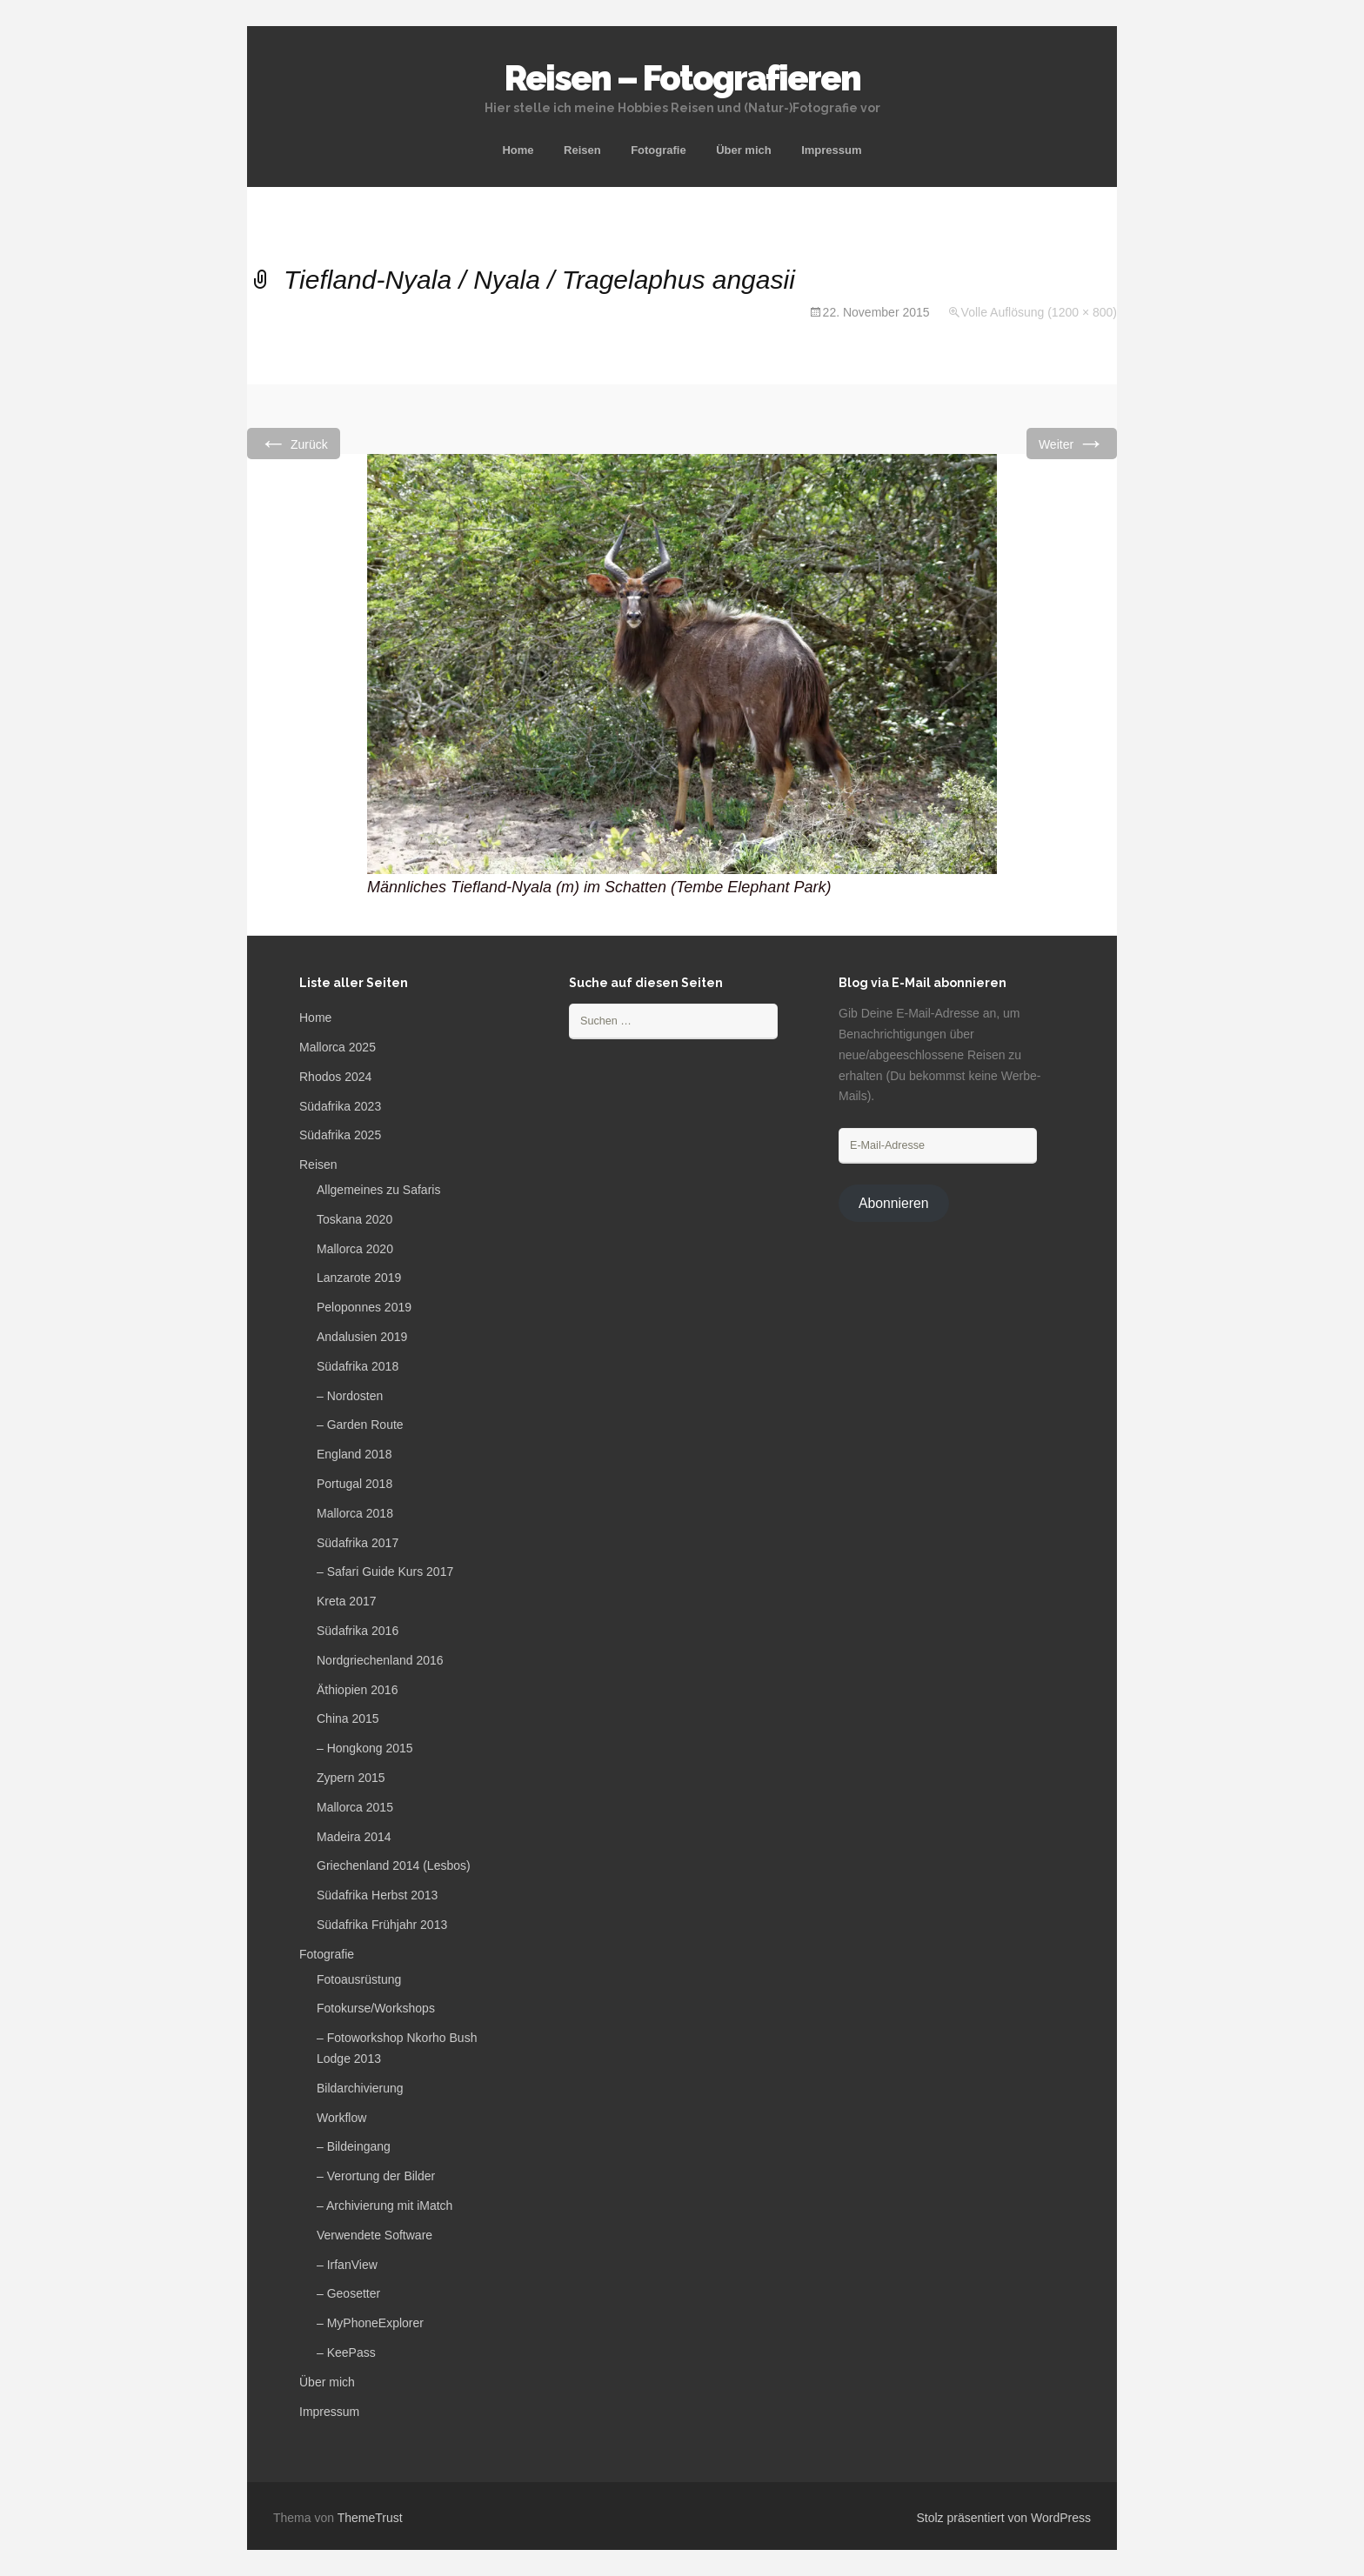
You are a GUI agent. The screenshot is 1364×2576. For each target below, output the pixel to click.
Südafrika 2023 (340, 1106)
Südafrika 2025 (340, 1135)
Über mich (744, 150)
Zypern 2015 (351, 1778)
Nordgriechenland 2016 (380, 1660)
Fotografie (658, 150)
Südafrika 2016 (357, 1631)
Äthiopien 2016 (357, 1690)
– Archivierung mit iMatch (384, 2205)
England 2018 (354, 1454)
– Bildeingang (354, 2146)
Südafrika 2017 (357, 1543)
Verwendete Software (374, 2235)
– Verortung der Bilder (376, 2176)
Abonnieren (894, 1203)
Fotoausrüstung (359, 1979)
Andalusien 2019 (362, 1337)
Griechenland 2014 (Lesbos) (394, 1865)
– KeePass (346, 2352)
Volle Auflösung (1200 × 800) (1039, 312)
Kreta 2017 (347, 1601)
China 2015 (348, 1718)
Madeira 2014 (354, 1837)
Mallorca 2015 (355, 1807)
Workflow (341, 2118)
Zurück (293, 443)
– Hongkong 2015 (365, 1748)
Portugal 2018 (354, 1484)
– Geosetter (348, 2293)
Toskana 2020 (354, 1219)
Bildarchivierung (360, 2088)
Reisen (582, 150)
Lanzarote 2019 (359, 1278)
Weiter (1072, 443)
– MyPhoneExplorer (370, 2323)
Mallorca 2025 (337, 1047)
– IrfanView (347, 2265)
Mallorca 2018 (355, 1513)
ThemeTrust (370, 2518)
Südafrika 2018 (357, 1366)
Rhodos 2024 (335, 1077)
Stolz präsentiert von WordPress (1004, 2518)
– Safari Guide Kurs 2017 (385, 1571)
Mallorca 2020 (355, 1249)
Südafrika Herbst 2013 (377, 1895)
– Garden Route (360, 1424)
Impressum (831, 150)
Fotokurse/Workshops (376, 2008)
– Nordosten (350, 1396)
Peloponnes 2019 (364, 1307)
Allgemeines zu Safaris (378, 1190)
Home (517, 150)
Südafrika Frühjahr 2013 (382, 1925)
